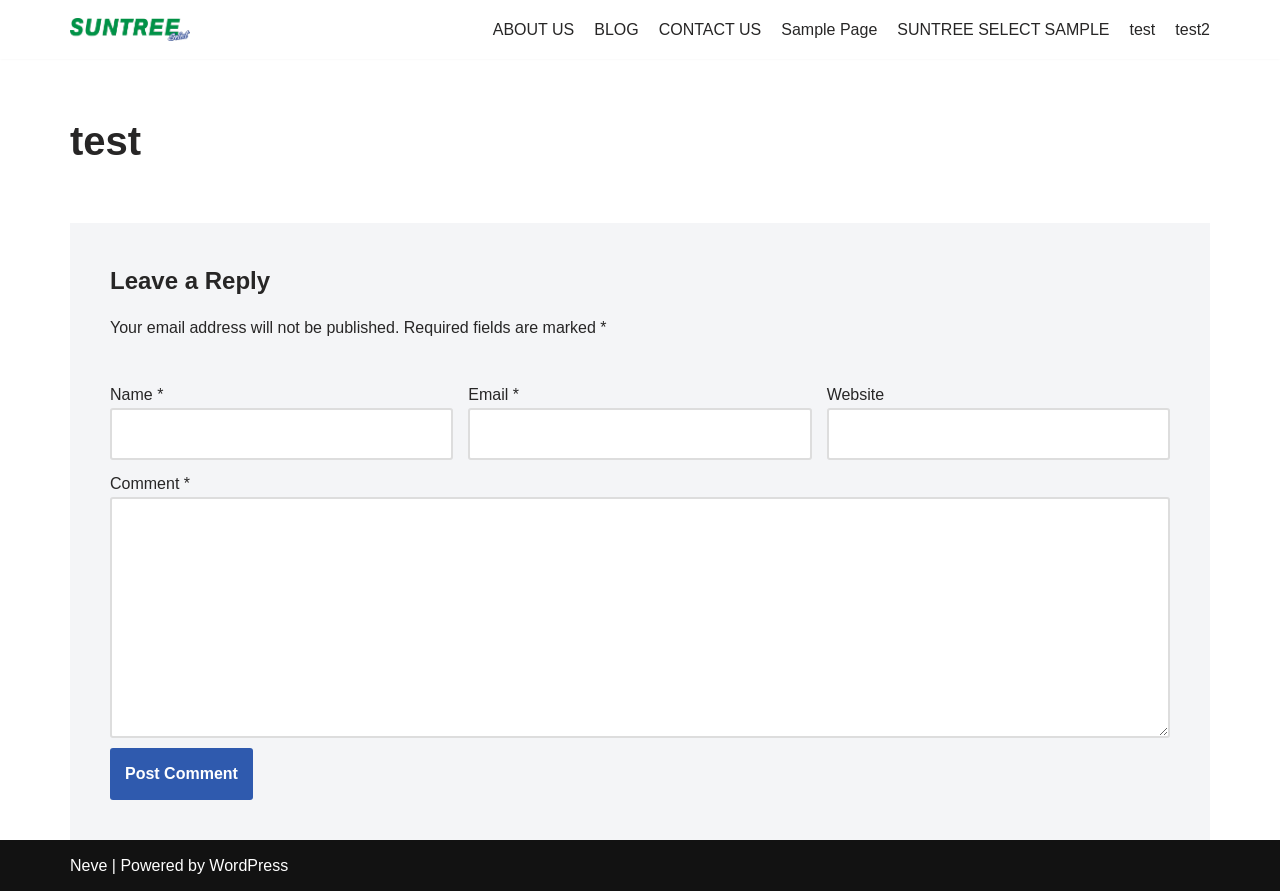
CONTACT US (710, 29)
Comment (150, 483)
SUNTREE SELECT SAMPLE (1003, 29)
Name (136, 394)
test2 (1192, 29)
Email (493, 394)
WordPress (248, 865)
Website (856, 394)
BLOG (616, 29)
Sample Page (829, 29)
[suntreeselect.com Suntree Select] (130, 29)
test (1143, 29)
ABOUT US (534, 29)
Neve (88, 865)
